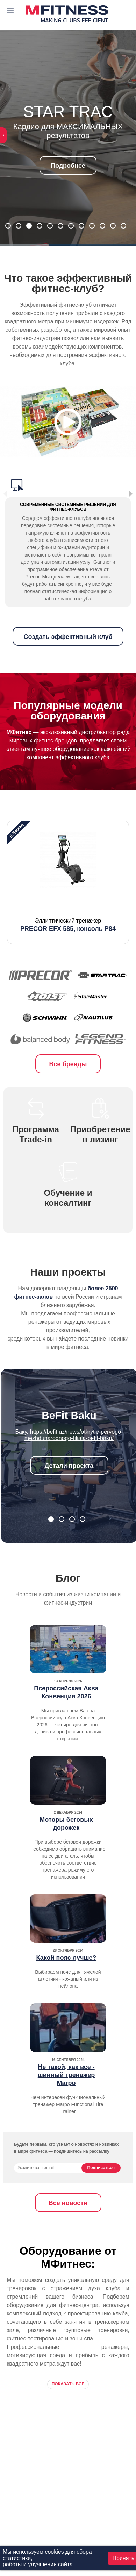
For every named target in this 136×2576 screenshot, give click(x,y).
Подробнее (68, 165)
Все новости (68, 2203)
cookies (54, 2552)
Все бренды (68, 1064)
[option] (68, 882)
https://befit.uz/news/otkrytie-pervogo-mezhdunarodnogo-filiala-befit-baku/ (73, 1435)
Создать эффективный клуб (67, 636)
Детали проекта (69, 1465)
